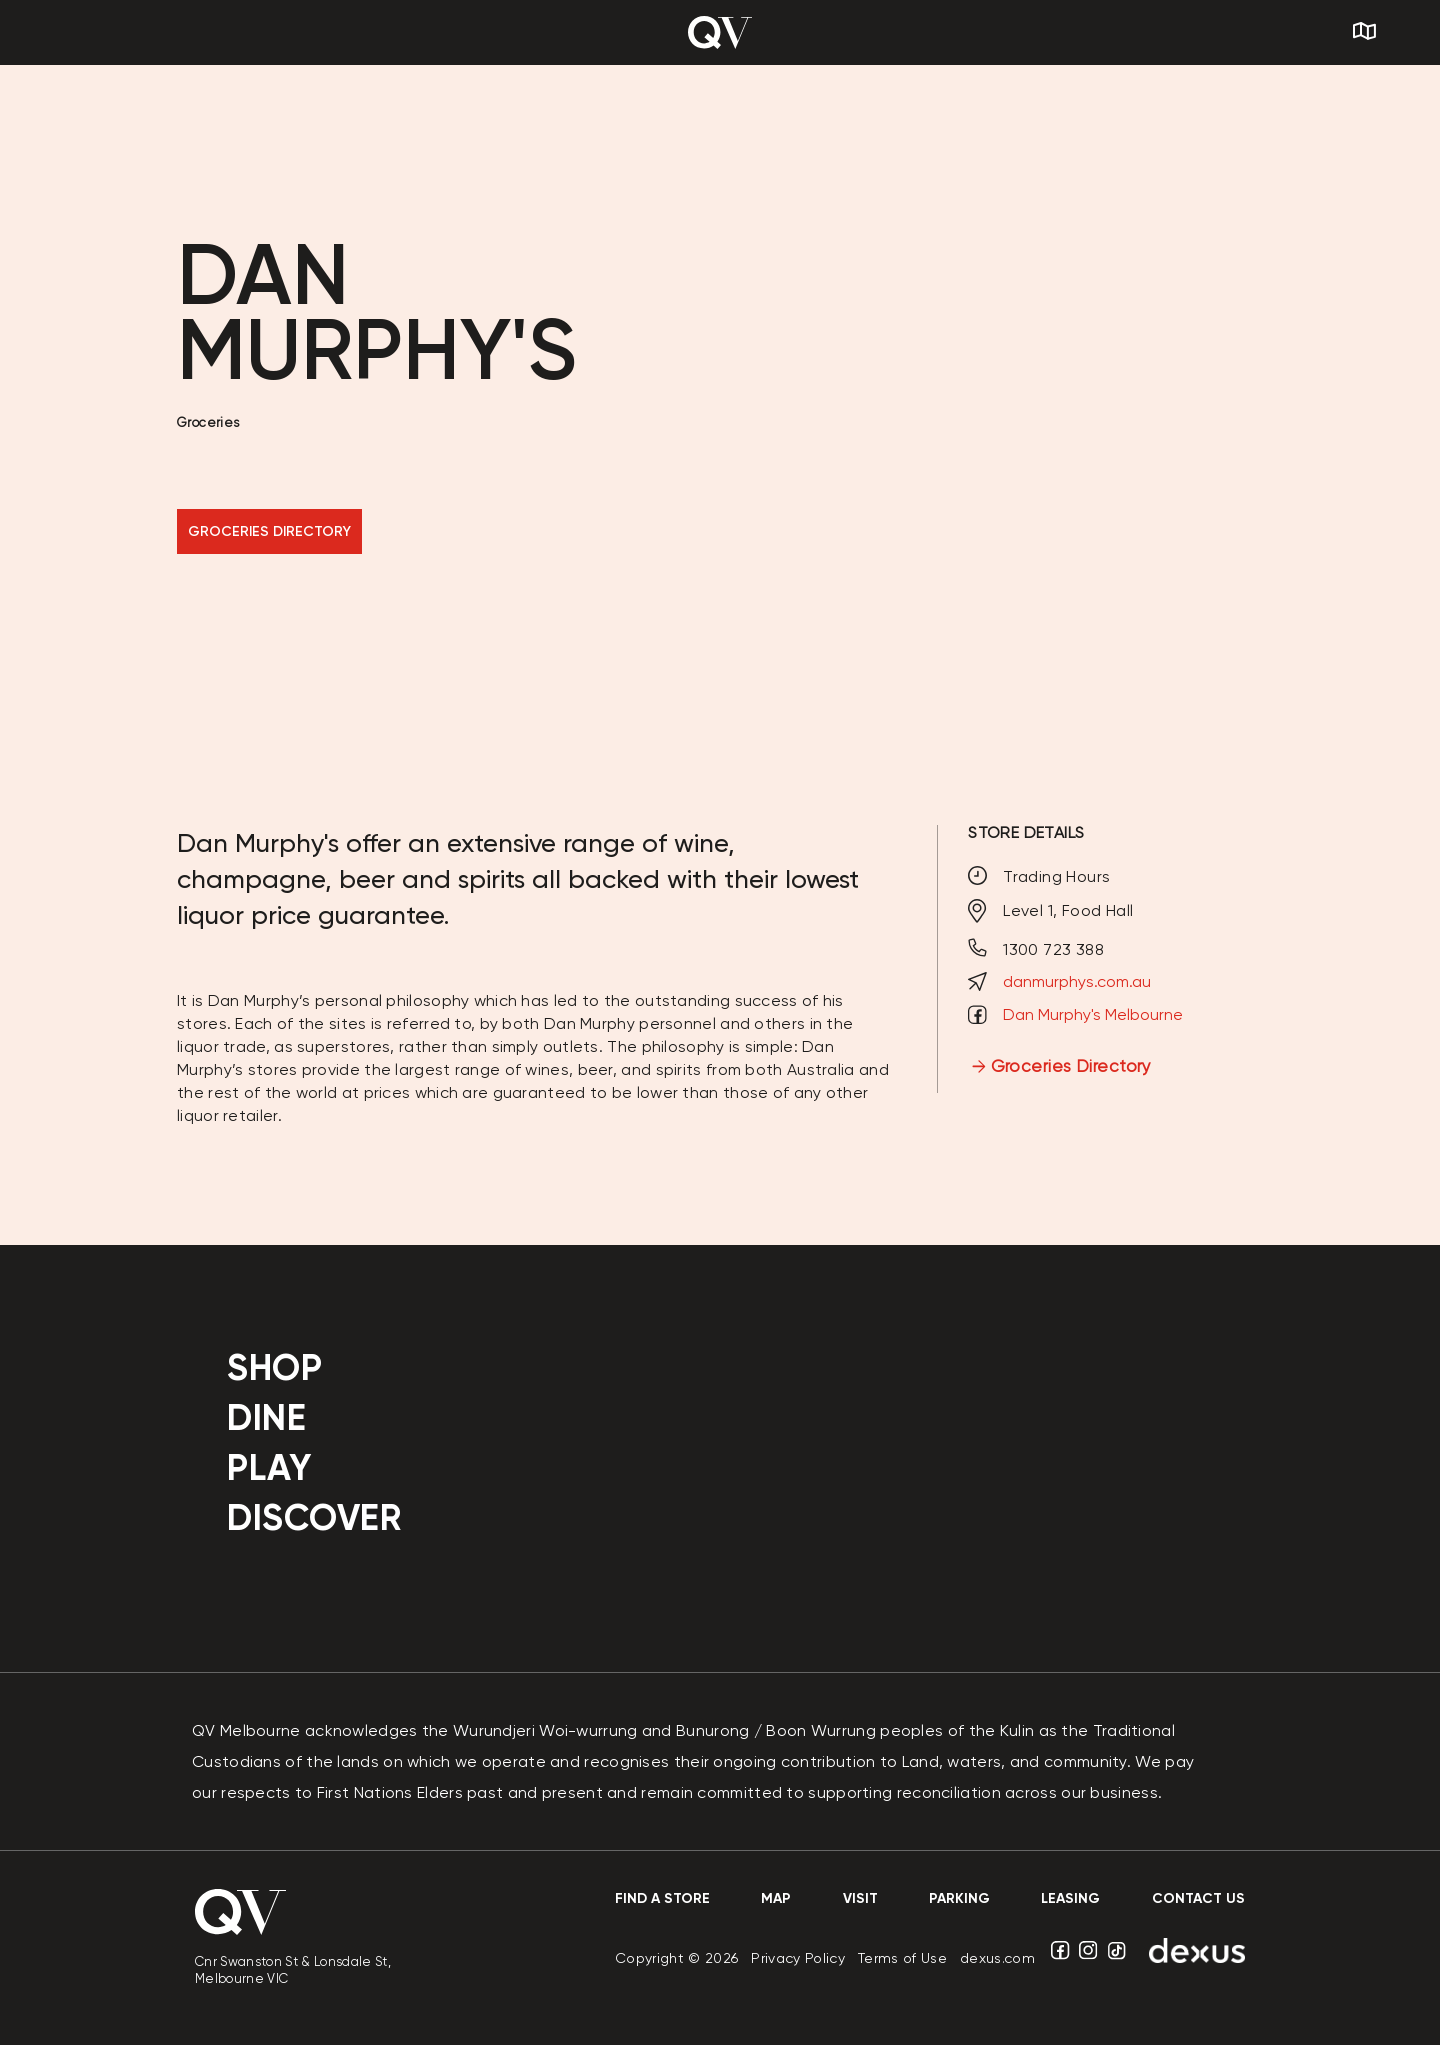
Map (776, 1898)
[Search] (1406, 33)
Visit (860, 1898)
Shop (274, 1367)
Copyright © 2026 (676, 1958)
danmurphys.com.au (1077, 981)
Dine (266, 1417)
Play (269, 1467)
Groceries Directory (1071, 1066)
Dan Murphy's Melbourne (1093, 1014)
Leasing (1070, 1898)
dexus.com (997, 1958)
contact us (1198, 1898)
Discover (314, 1517)
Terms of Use (902, 1958)
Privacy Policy (798, 1958)
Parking (959, 1898)
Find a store (662, 1898)
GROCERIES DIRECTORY (269, 531)
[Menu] (124, 32)
